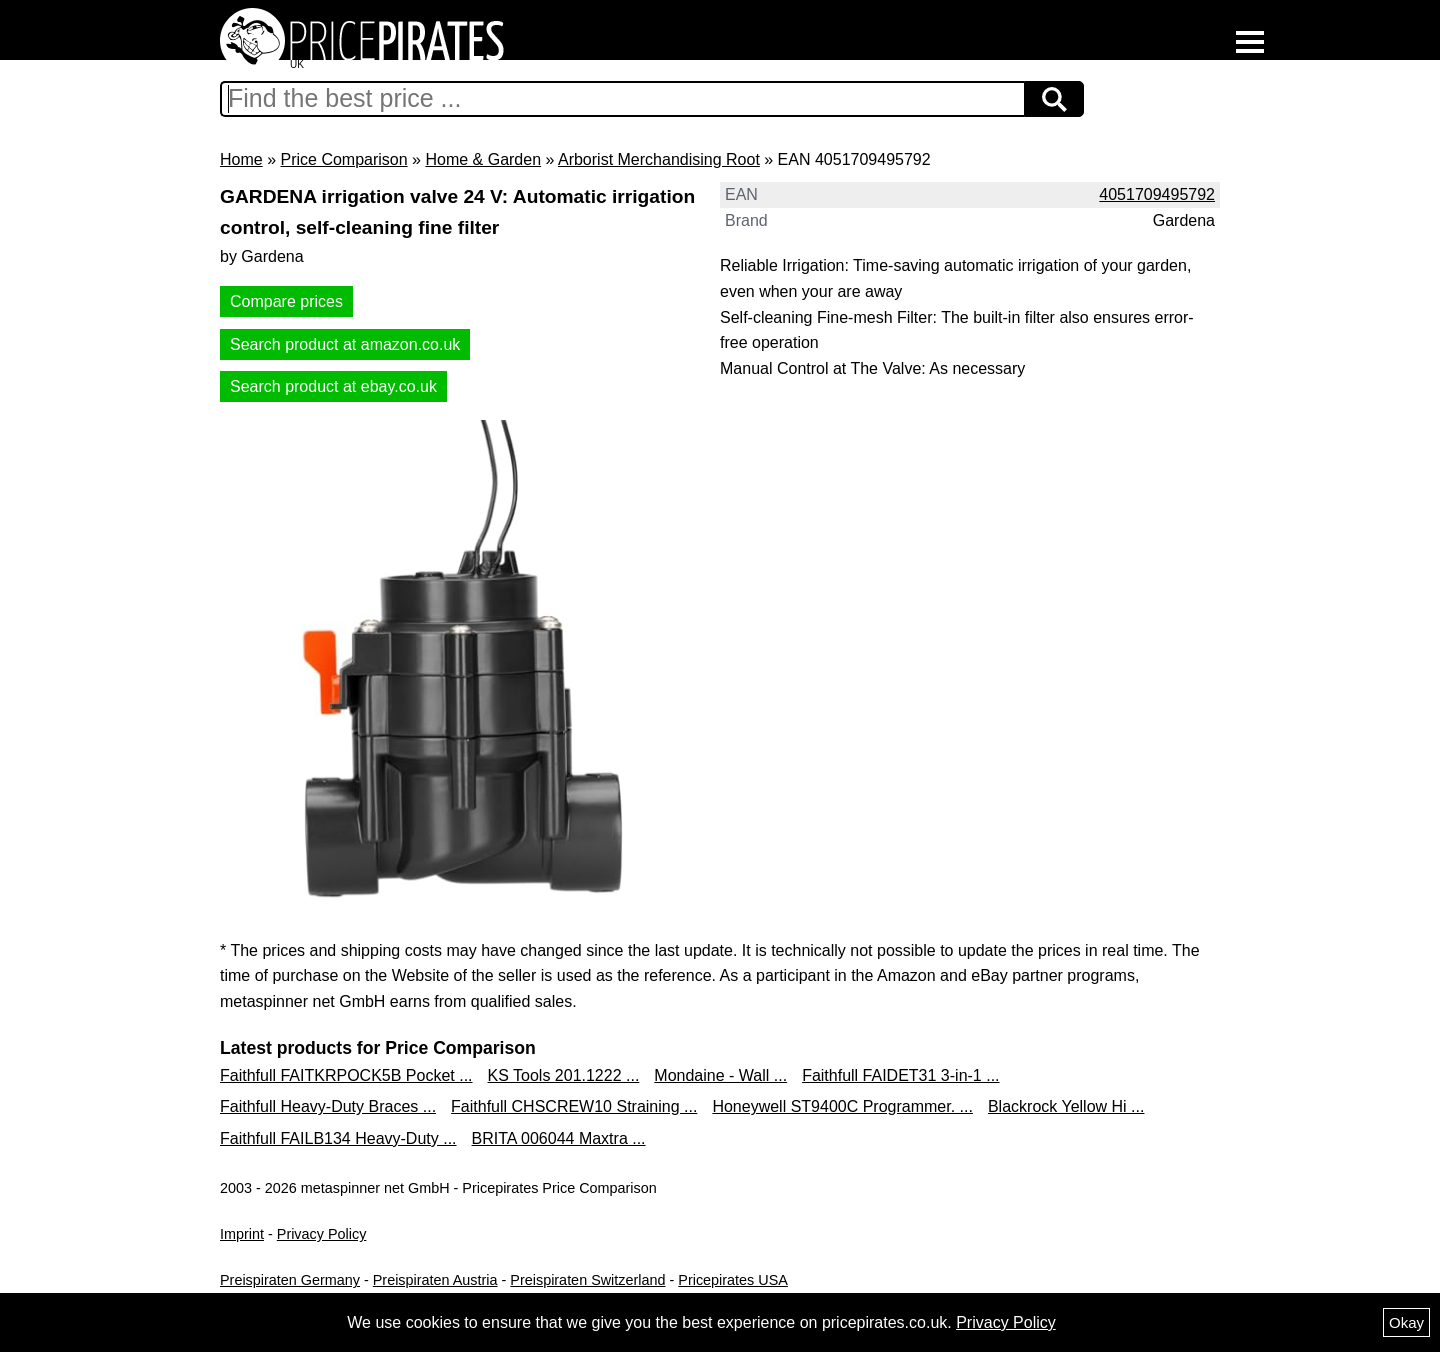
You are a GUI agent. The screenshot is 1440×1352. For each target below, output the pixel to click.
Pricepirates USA (733, 1280)
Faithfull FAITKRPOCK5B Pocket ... (346, 1075)
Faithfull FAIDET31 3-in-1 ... (900, 1075)
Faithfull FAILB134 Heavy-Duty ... (338, 1138)
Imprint (242, 1234)
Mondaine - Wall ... (720, 1075)
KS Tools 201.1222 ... (564, 1075)
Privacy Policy (322, 1234)
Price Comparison (343, 159)
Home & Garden (483, 159)
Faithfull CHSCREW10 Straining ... (574, 1106)
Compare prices (286, 301)
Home (241, 159)
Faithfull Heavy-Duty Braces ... (328, 1106)
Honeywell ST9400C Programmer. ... (842, 1106)
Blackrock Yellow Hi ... (1066, 1106)
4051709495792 (1157, 194)
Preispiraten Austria (435, 1280)
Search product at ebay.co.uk (333, 386)
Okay (1406, 1322)
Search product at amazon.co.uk (345, 344)
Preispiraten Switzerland (587, 1280)
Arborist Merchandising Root (659, 159)
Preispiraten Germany (290, 1280)
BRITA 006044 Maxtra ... (559, 1138)
